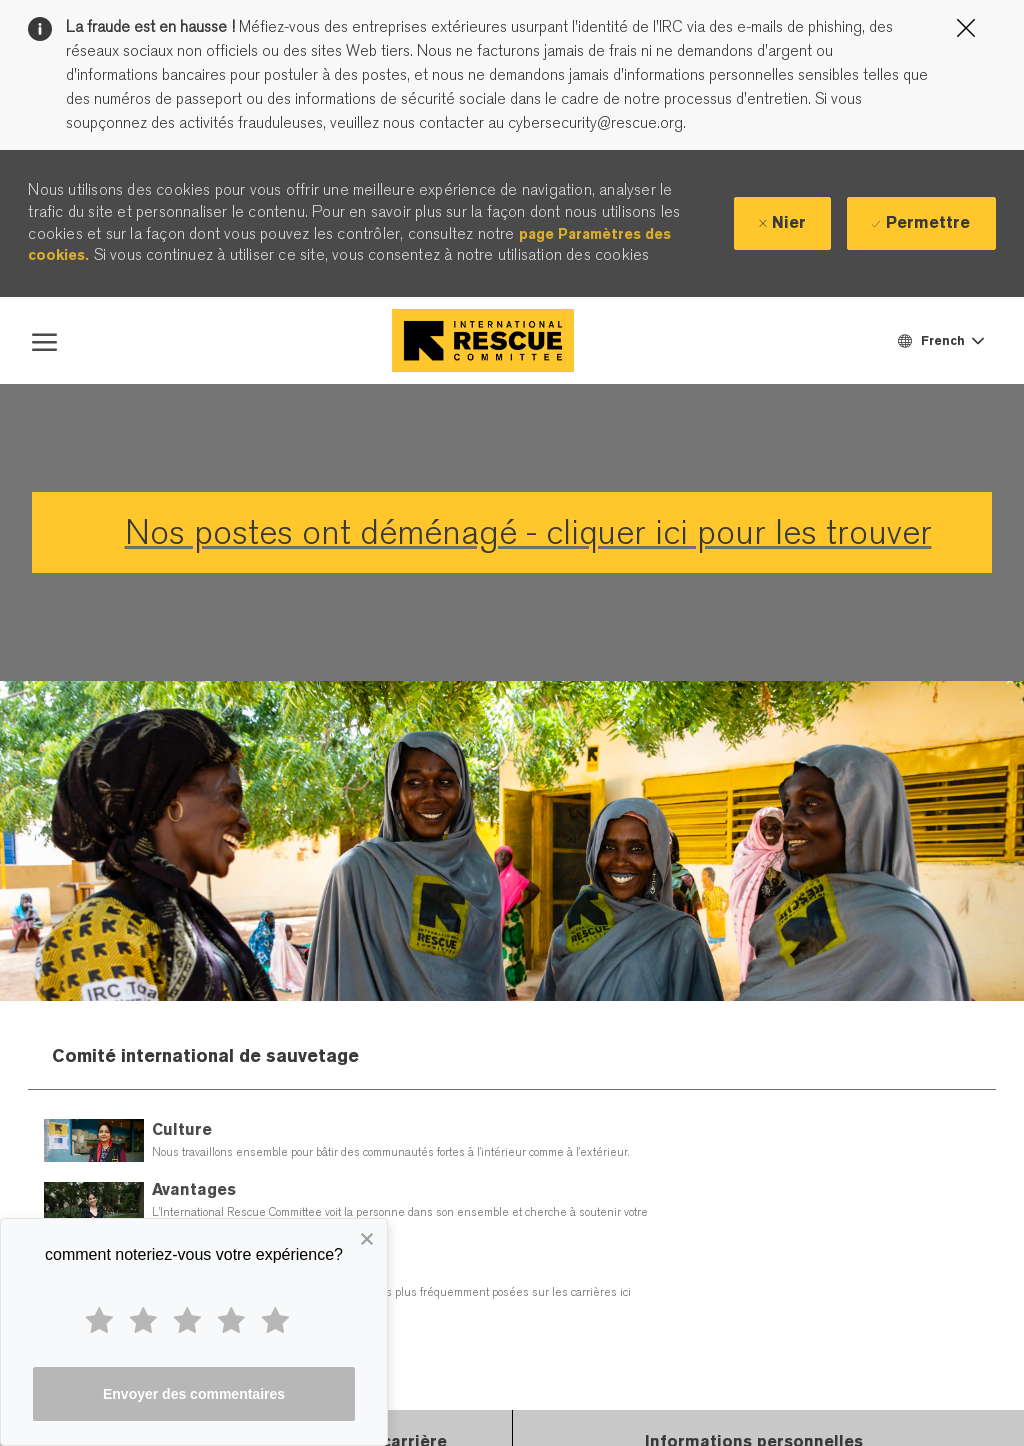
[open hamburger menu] (44, 340)
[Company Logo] (483, 340)
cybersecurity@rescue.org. (595, 123)
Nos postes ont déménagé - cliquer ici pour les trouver (528, 532)
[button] (940, 340)
